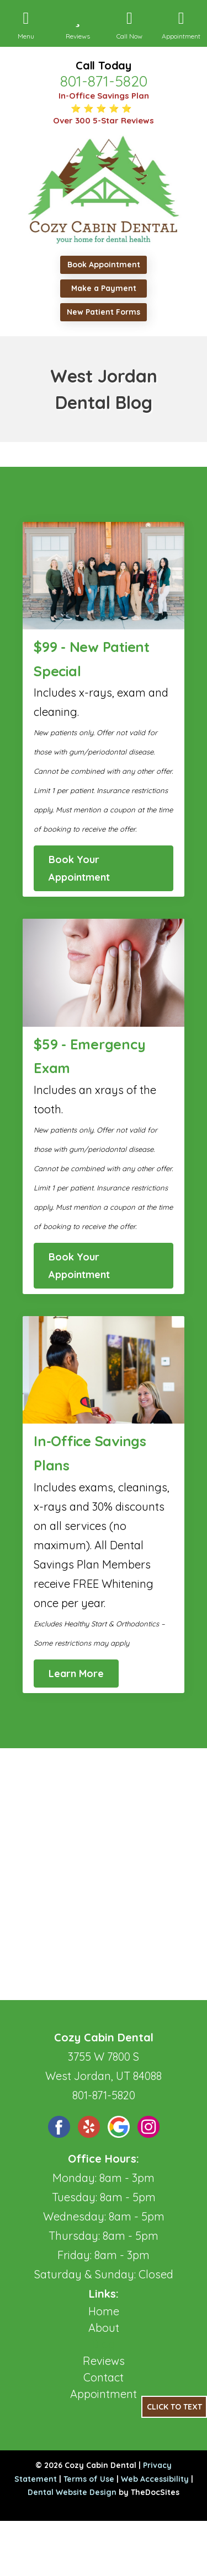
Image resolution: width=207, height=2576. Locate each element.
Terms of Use (88, 2479)
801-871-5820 (103, 81)
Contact (103, 2377)
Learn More (76, 1673)
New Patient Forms (103, 312)
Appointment (103, 2394)
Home (103, 2311)
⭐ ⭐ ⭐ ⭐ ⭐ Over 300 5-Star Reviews (103, 114)
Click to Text (174, 2407)
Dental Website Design (72, 2492)
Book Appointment (103, 265)
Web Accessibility (155, 2479)
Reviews (104, 2361)
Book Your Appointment (79, 868)
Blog (103, 2344)
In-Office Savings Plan (104, 95)
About (103, 2328)
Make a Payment (103, 288)
